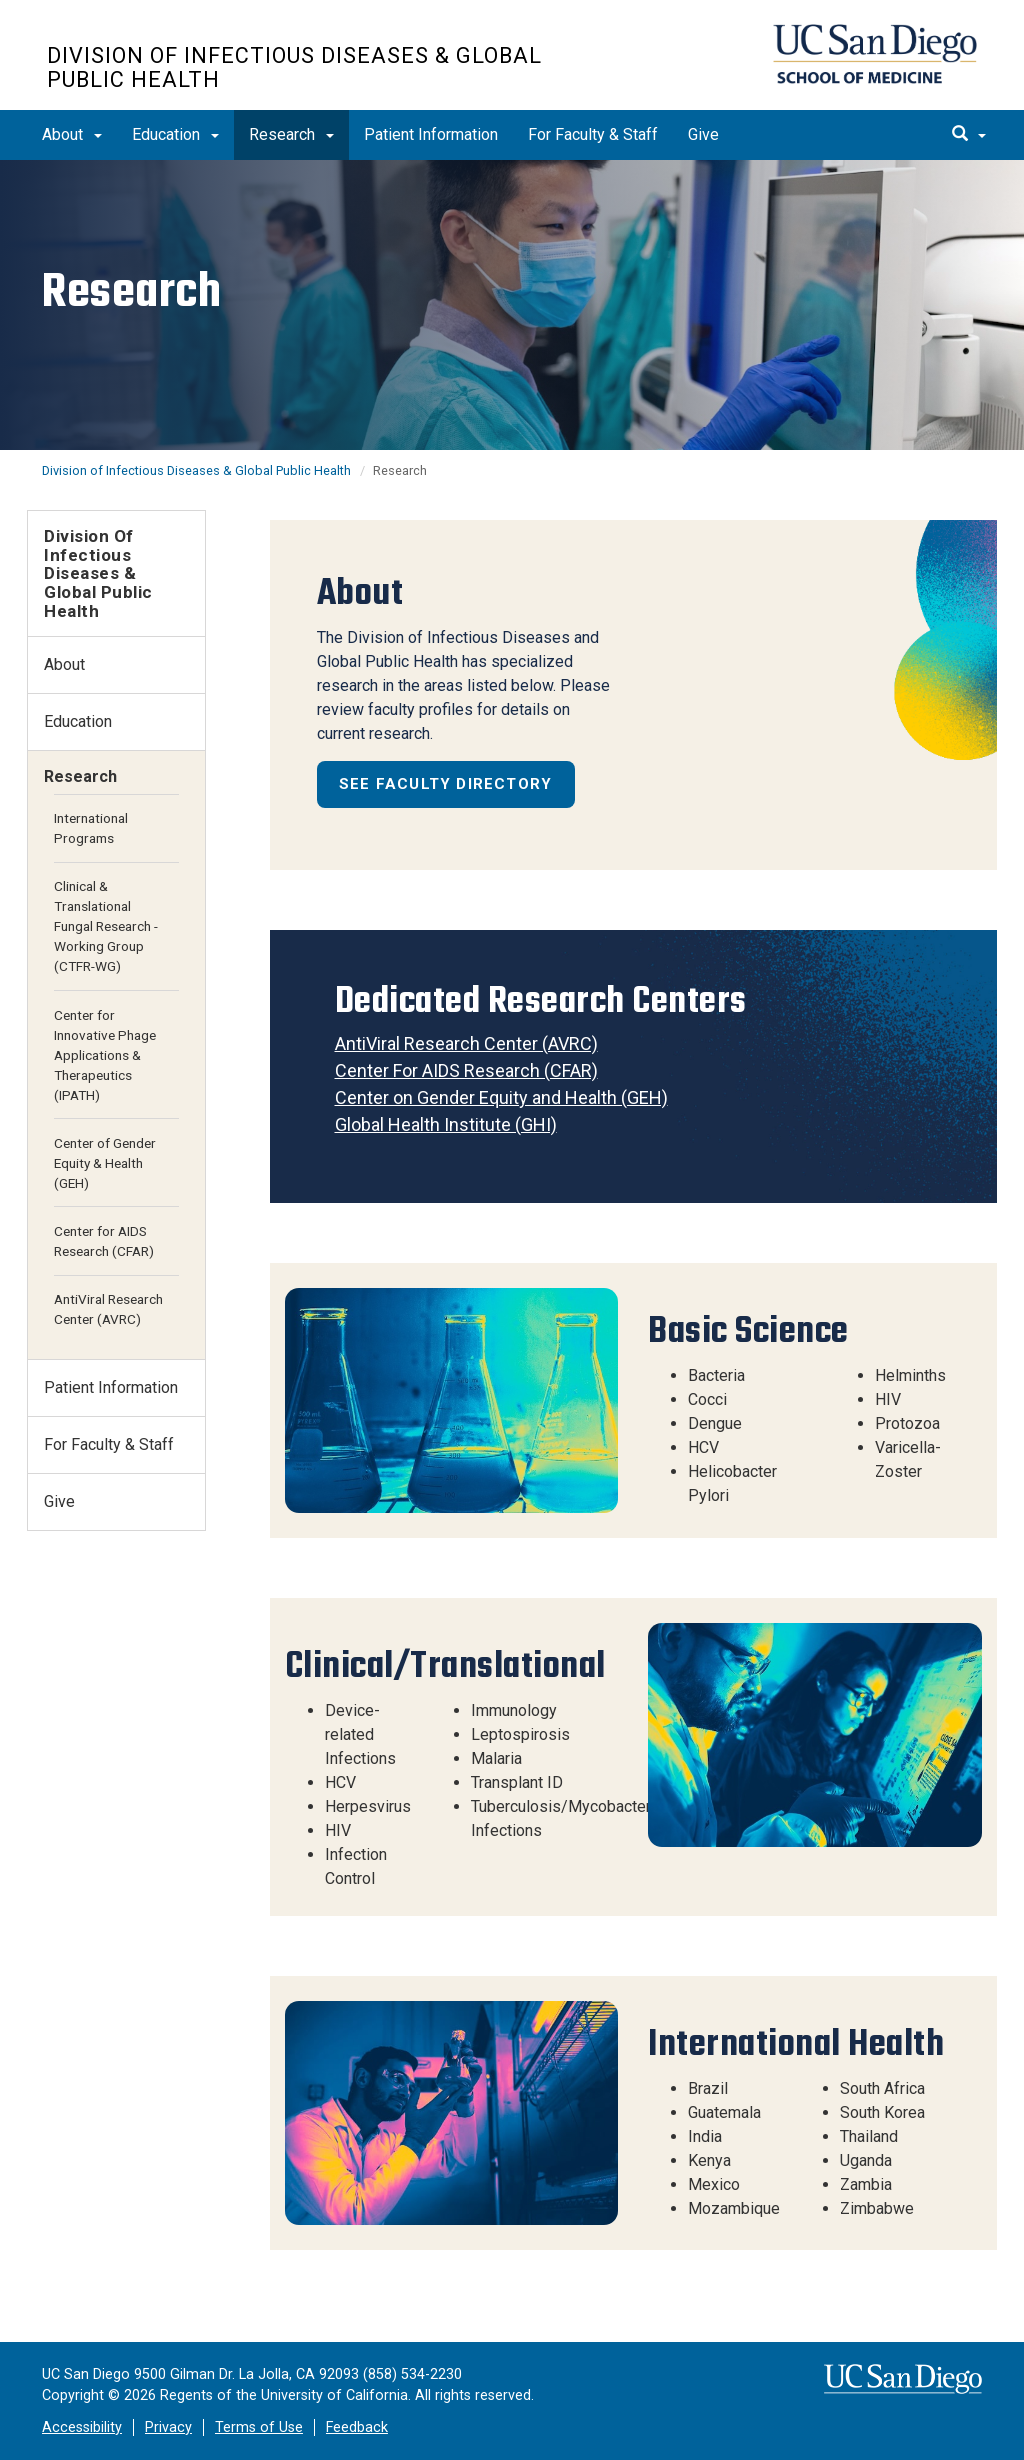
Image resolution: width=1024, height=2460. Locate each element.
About (72, 134)
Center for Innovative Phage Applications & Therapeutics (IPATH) (105, 1055)
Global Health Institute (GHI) (446, 1124)
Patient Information (431, 134)
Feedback (357, 2427)
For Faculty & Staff (593, 134)
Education (175, 134)
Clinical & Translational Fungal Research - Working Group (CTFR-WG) (106, 926)
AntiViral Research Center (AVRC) (466, 1043)
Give (703, 134)
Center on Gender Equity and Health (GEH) (501, 1097)
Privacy (168, 2427)
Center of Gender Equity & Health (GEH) (105, 1163)
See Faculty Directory (445, 784)
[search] (969, 135)
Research (291, 134)
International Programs (91, 828)
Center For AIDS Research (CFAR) (466, 1070)
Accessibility (82, 2427)
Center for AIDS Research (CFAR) (104, 1241)
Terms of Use (259, 2427)
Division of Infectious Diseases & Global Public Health (294, 68)
